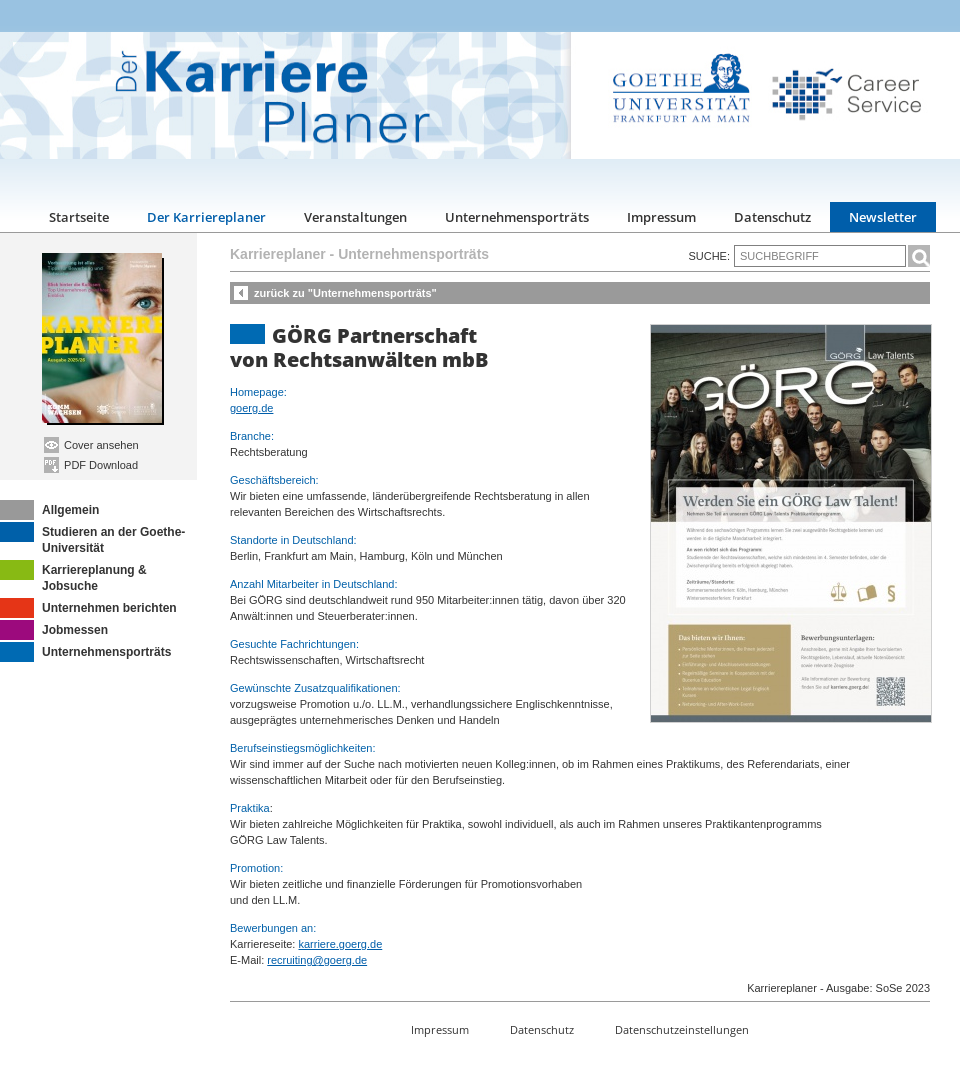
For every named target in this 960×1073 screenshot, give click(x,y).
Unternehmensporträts (517, 217)
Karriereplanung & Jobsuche (73, 576)
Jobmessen (54, 630)
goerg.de (251, 408)
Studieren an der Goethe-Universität (92, 538)
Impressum (661, 217)
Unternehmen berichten (88, 608)
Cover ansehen (91, 445)
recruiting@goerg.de (317, 960)
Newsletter (883, 217)
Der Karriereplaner (206, 217)
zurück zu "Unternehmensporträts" (345, 293)
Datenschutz (772, 217)
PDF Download (91, 465)
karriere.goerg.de (340, 944)
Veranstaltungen (355, 217)
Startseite (79, 217)
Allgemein (49, 510)
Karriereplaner (278, 254)
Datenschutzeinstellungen (682, 1029)
